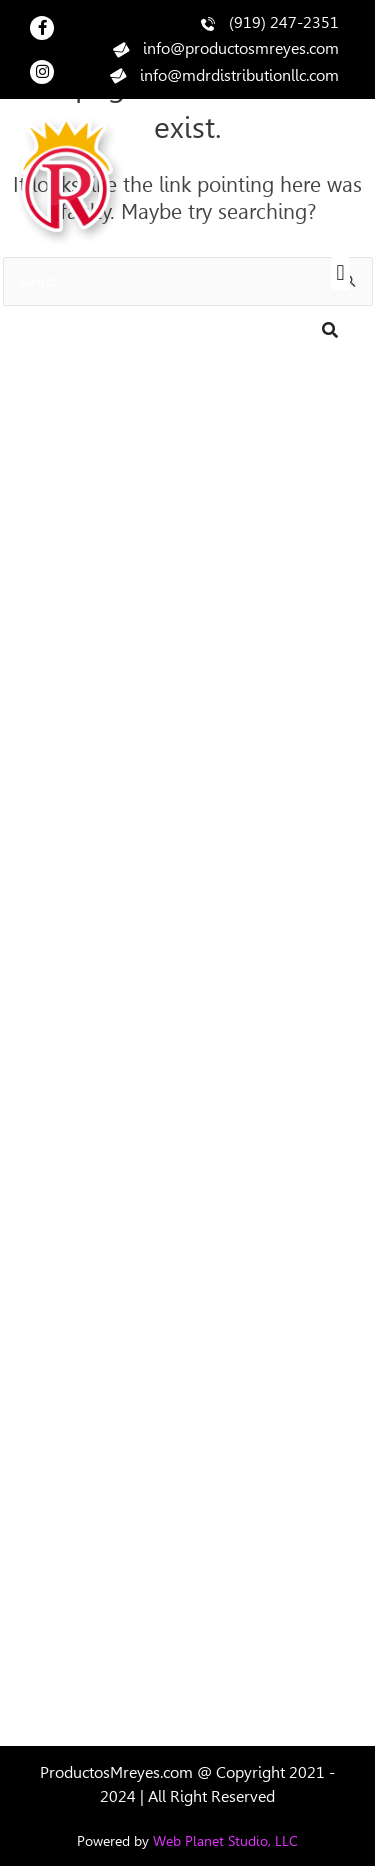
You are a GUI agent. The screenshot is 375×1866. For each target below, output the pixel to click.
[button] (340, 273)
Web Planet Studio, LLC (225, 1841)
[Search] (330, 331)
